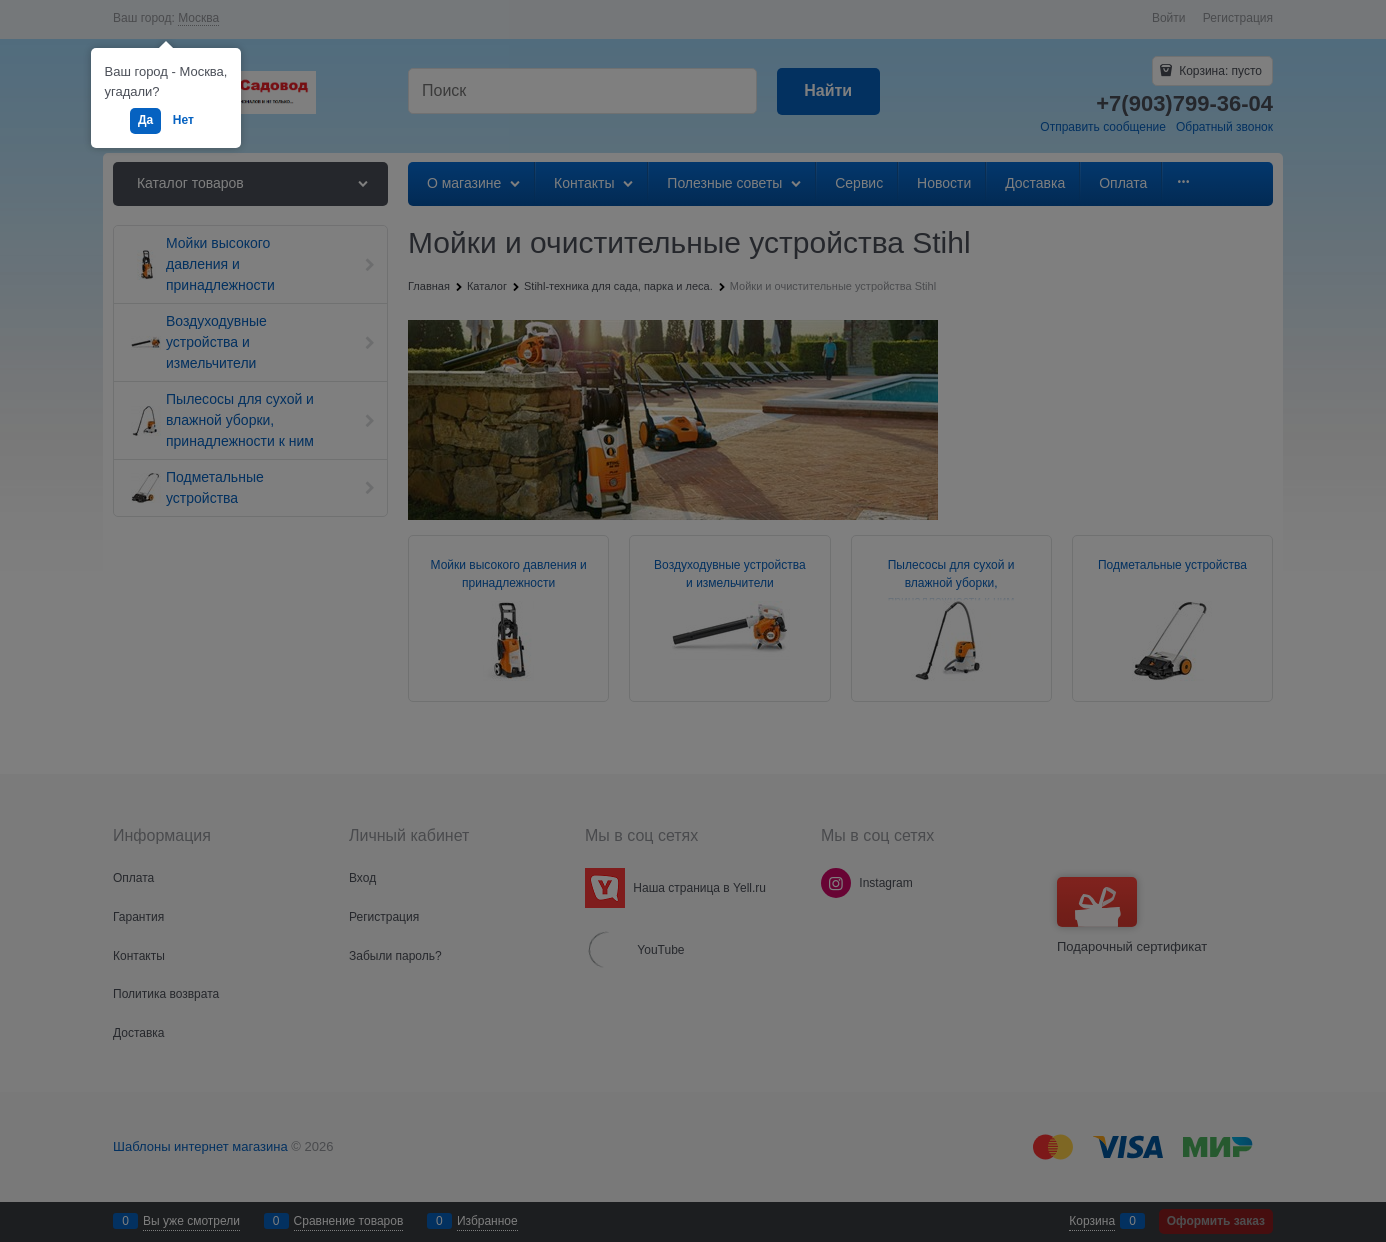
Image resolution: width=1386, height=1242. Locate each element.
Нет (183, 120)
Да (145, 120)
